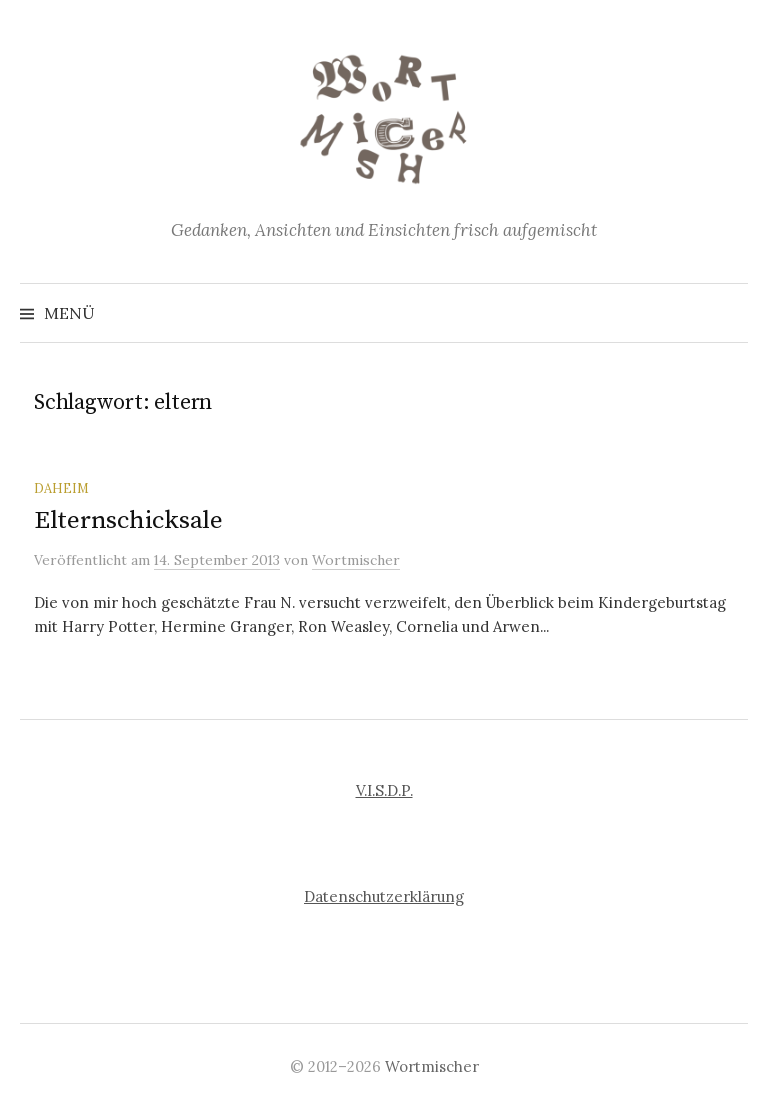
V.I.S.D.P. (384, 790)
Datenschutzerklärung (384, 896)
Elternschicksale (128, 520)
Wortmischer (432, 1066)
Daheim (61, 488)
